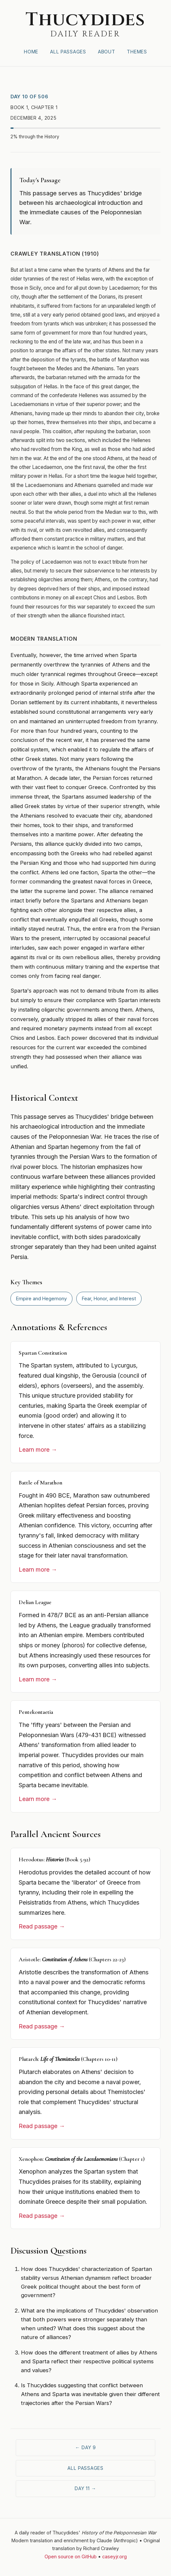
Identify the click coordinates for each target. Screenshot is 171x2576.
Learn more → (38, 1449)
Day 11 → (85, 2488)
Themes (137, 51)
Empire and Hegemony (41, 1298)
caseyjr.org (114, 2556)
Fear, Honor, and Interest (109, 1298)
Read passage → (42, 1926)
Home (31, 51)
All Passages (68, 51)
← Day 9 (85, 2447)
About (106, 51)
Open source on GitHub (71, 2556)
